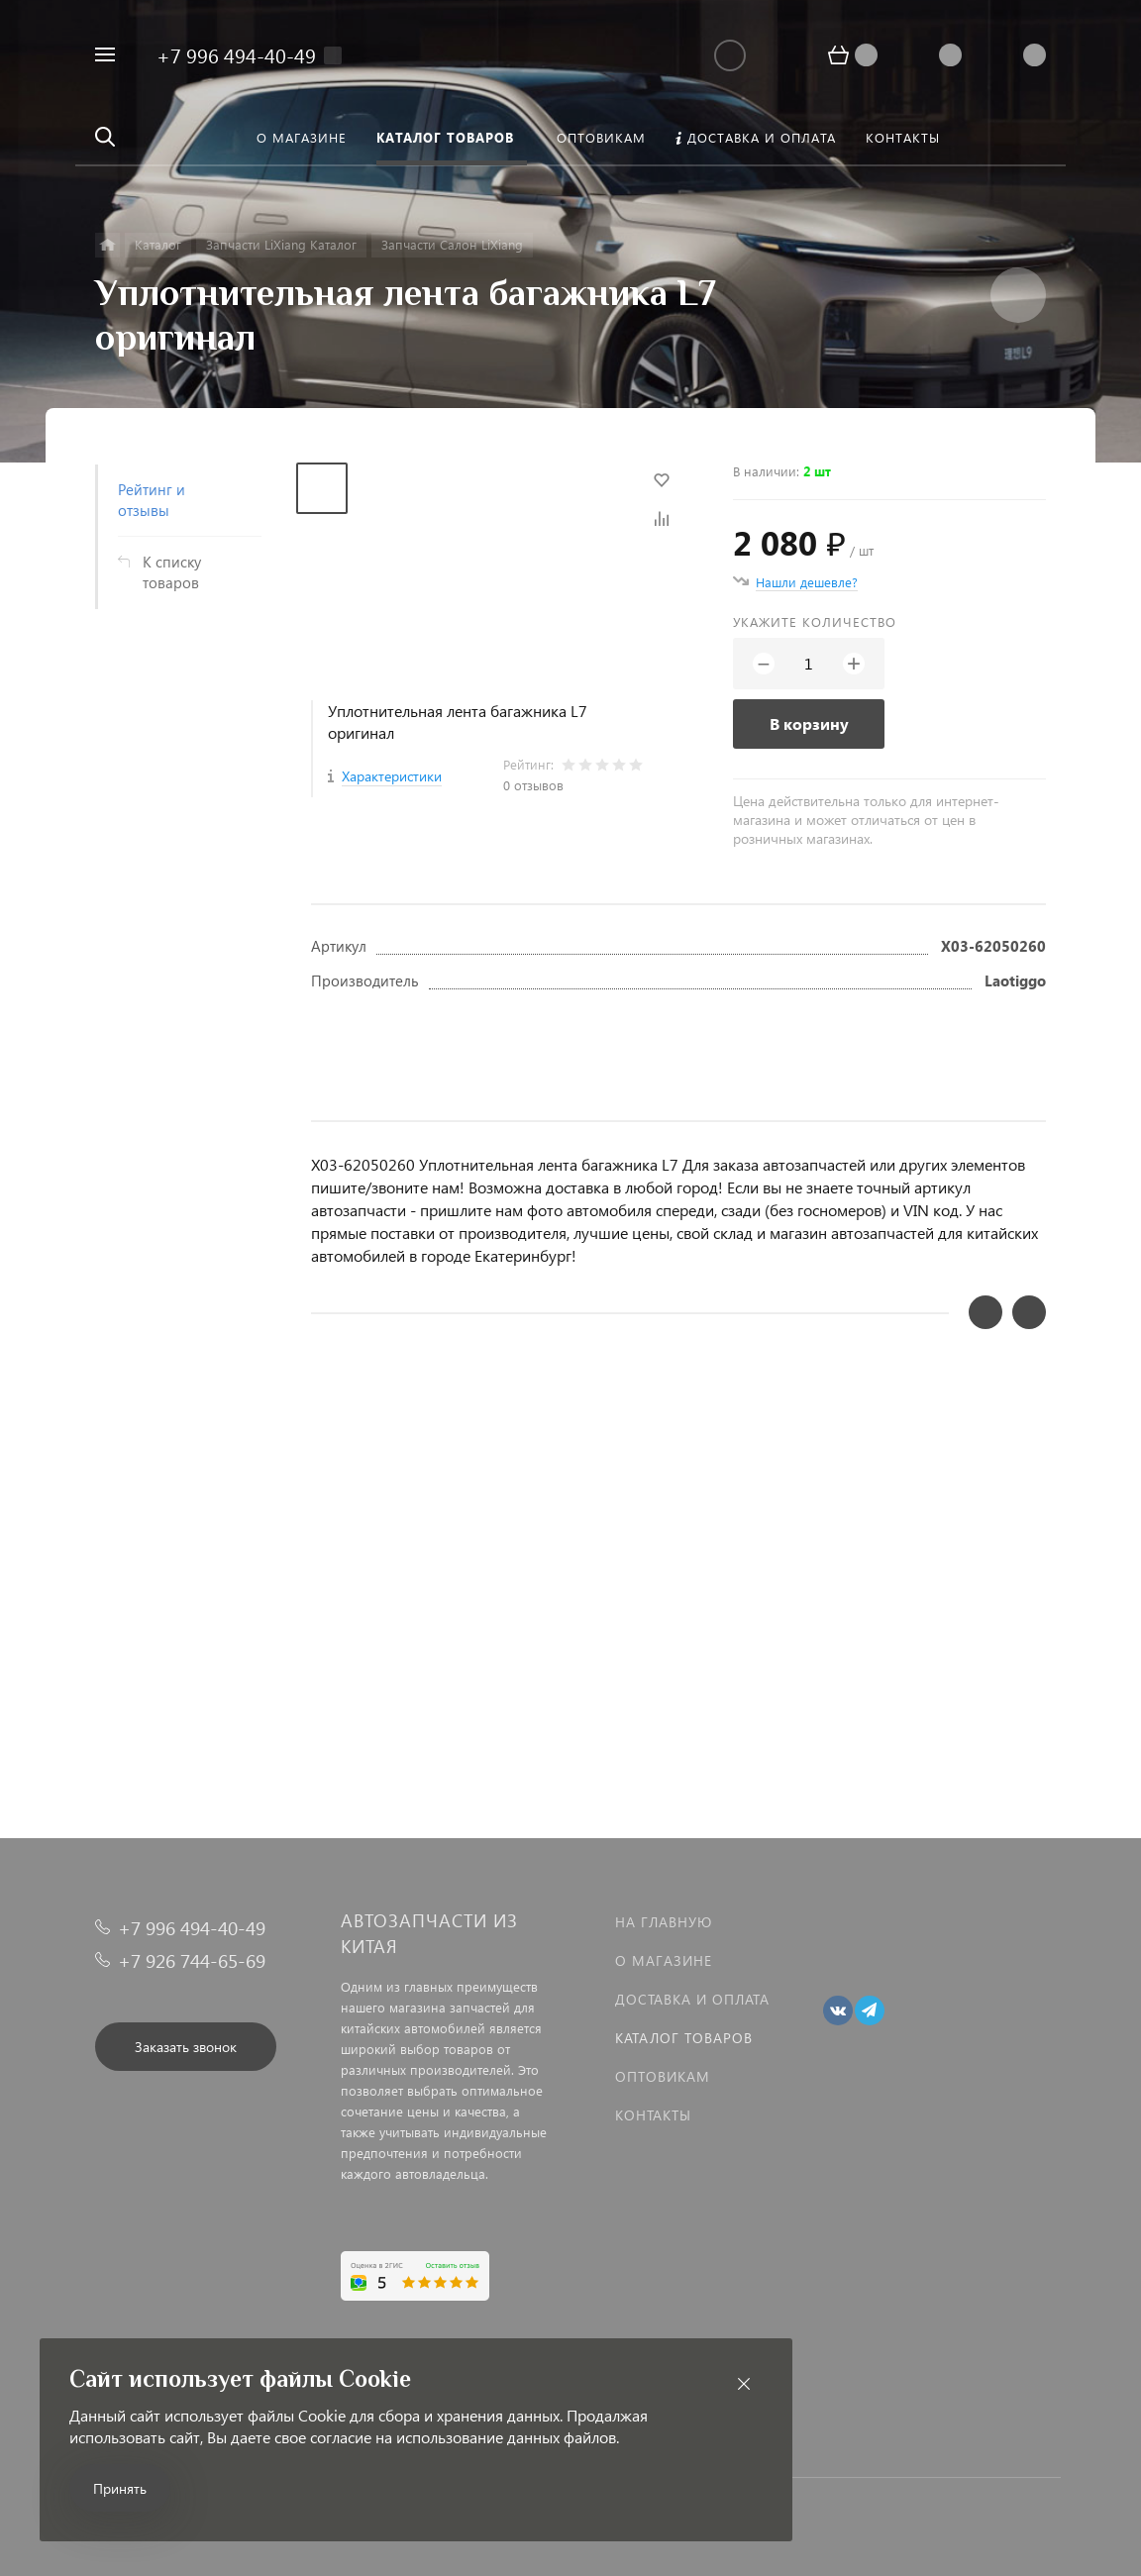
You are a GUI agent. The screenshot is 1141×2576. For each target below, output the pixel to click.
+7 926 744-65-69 (191, 1960)
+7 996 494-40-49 (236, 54)
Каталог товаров (684, 2037)
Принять (120, 2488)
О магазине (663, 1960)
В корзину (809, 723)
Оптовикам (662, 2076)
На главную (663, 1921)
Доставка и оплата (692, 1999)
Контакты (653, 2115)
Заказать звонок (186, 2046)
